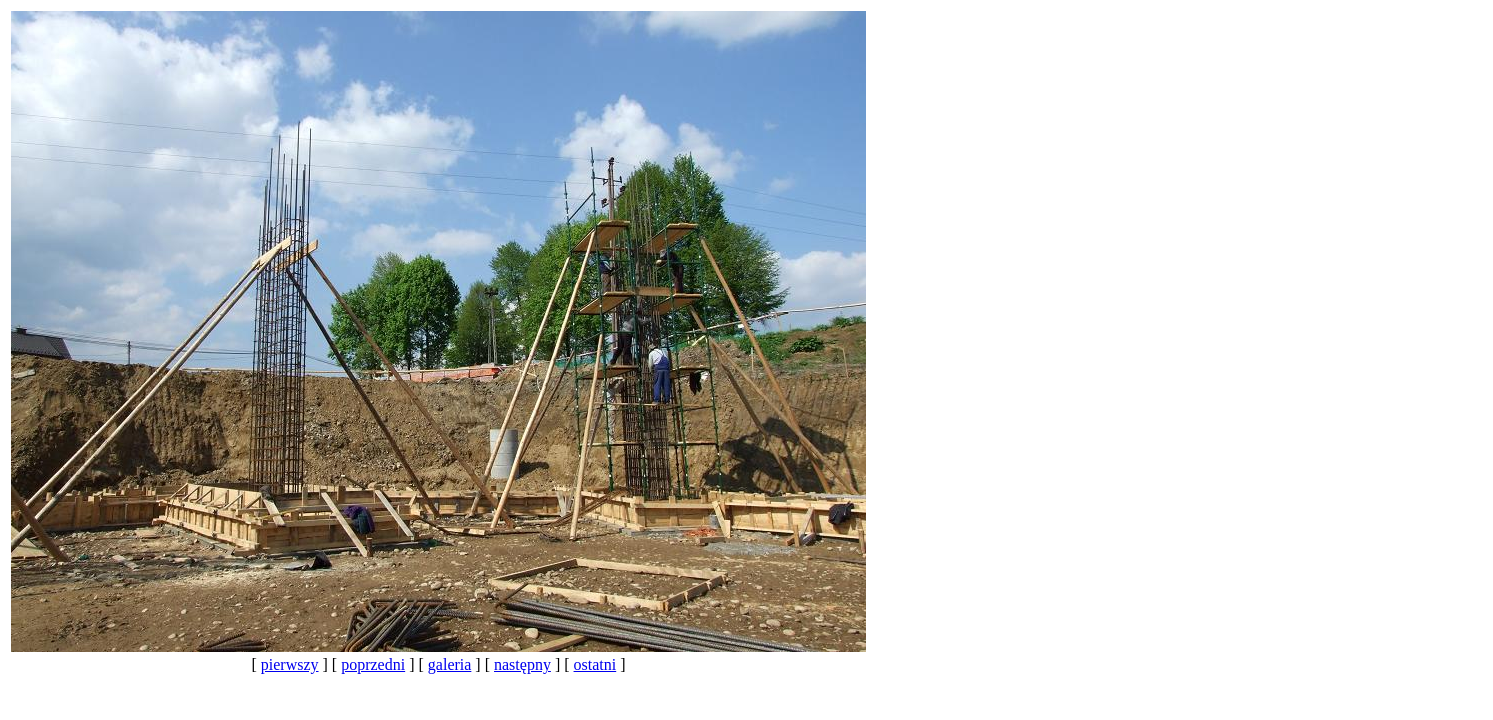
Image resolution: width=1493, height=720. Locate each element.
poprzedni (373, 664)
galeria (450, 664)
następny (522, 664)
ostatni (595, 664)
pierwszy (290, 664)
